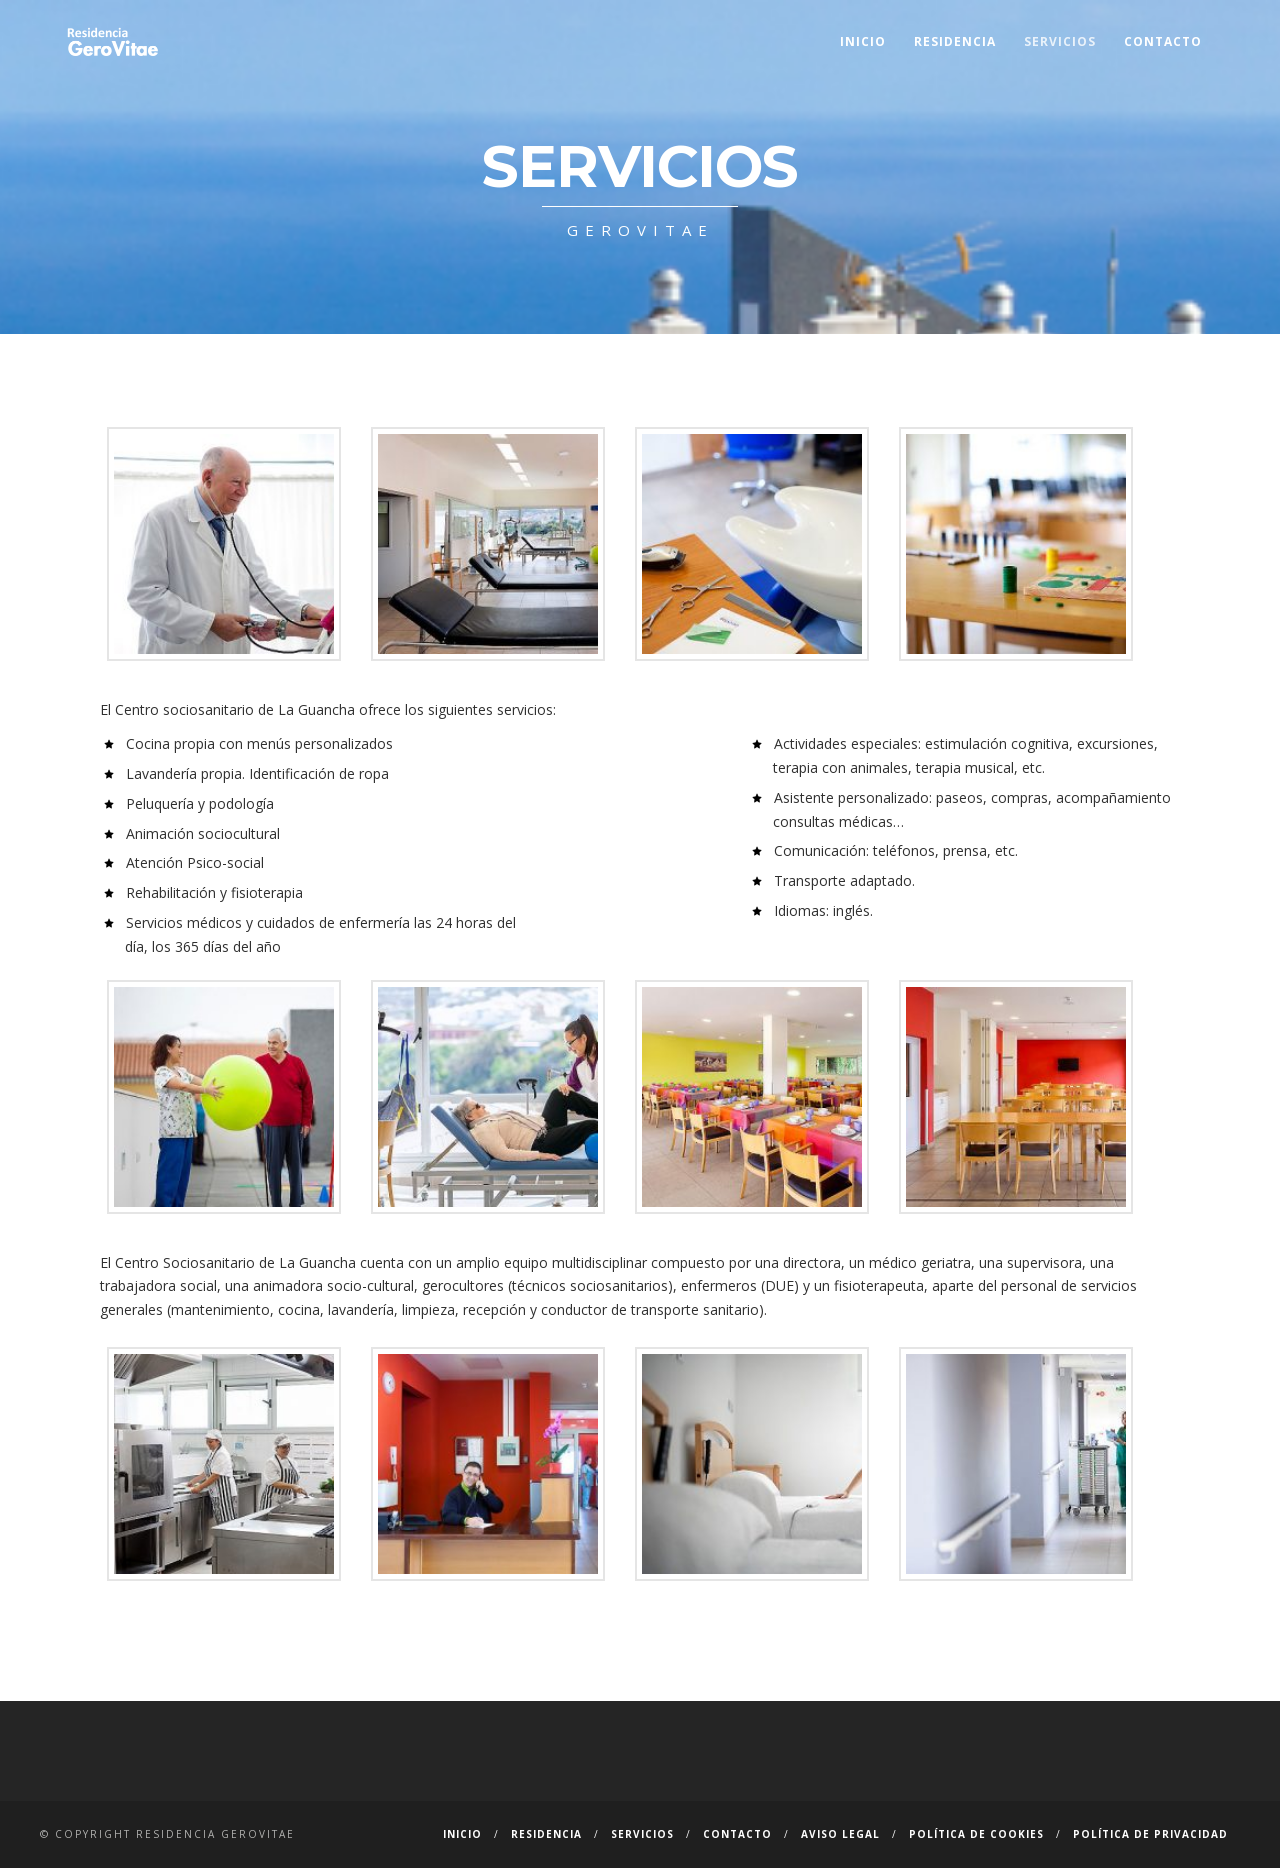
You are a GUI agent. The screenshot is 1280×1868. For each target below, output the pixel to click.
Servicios (1060, 41)
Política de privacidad (1150, 1834)
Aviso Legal (840, 1834)
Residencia (955, 41)
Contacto (1163, 41)
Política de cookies (976, 1834)
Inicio (863, 41)
